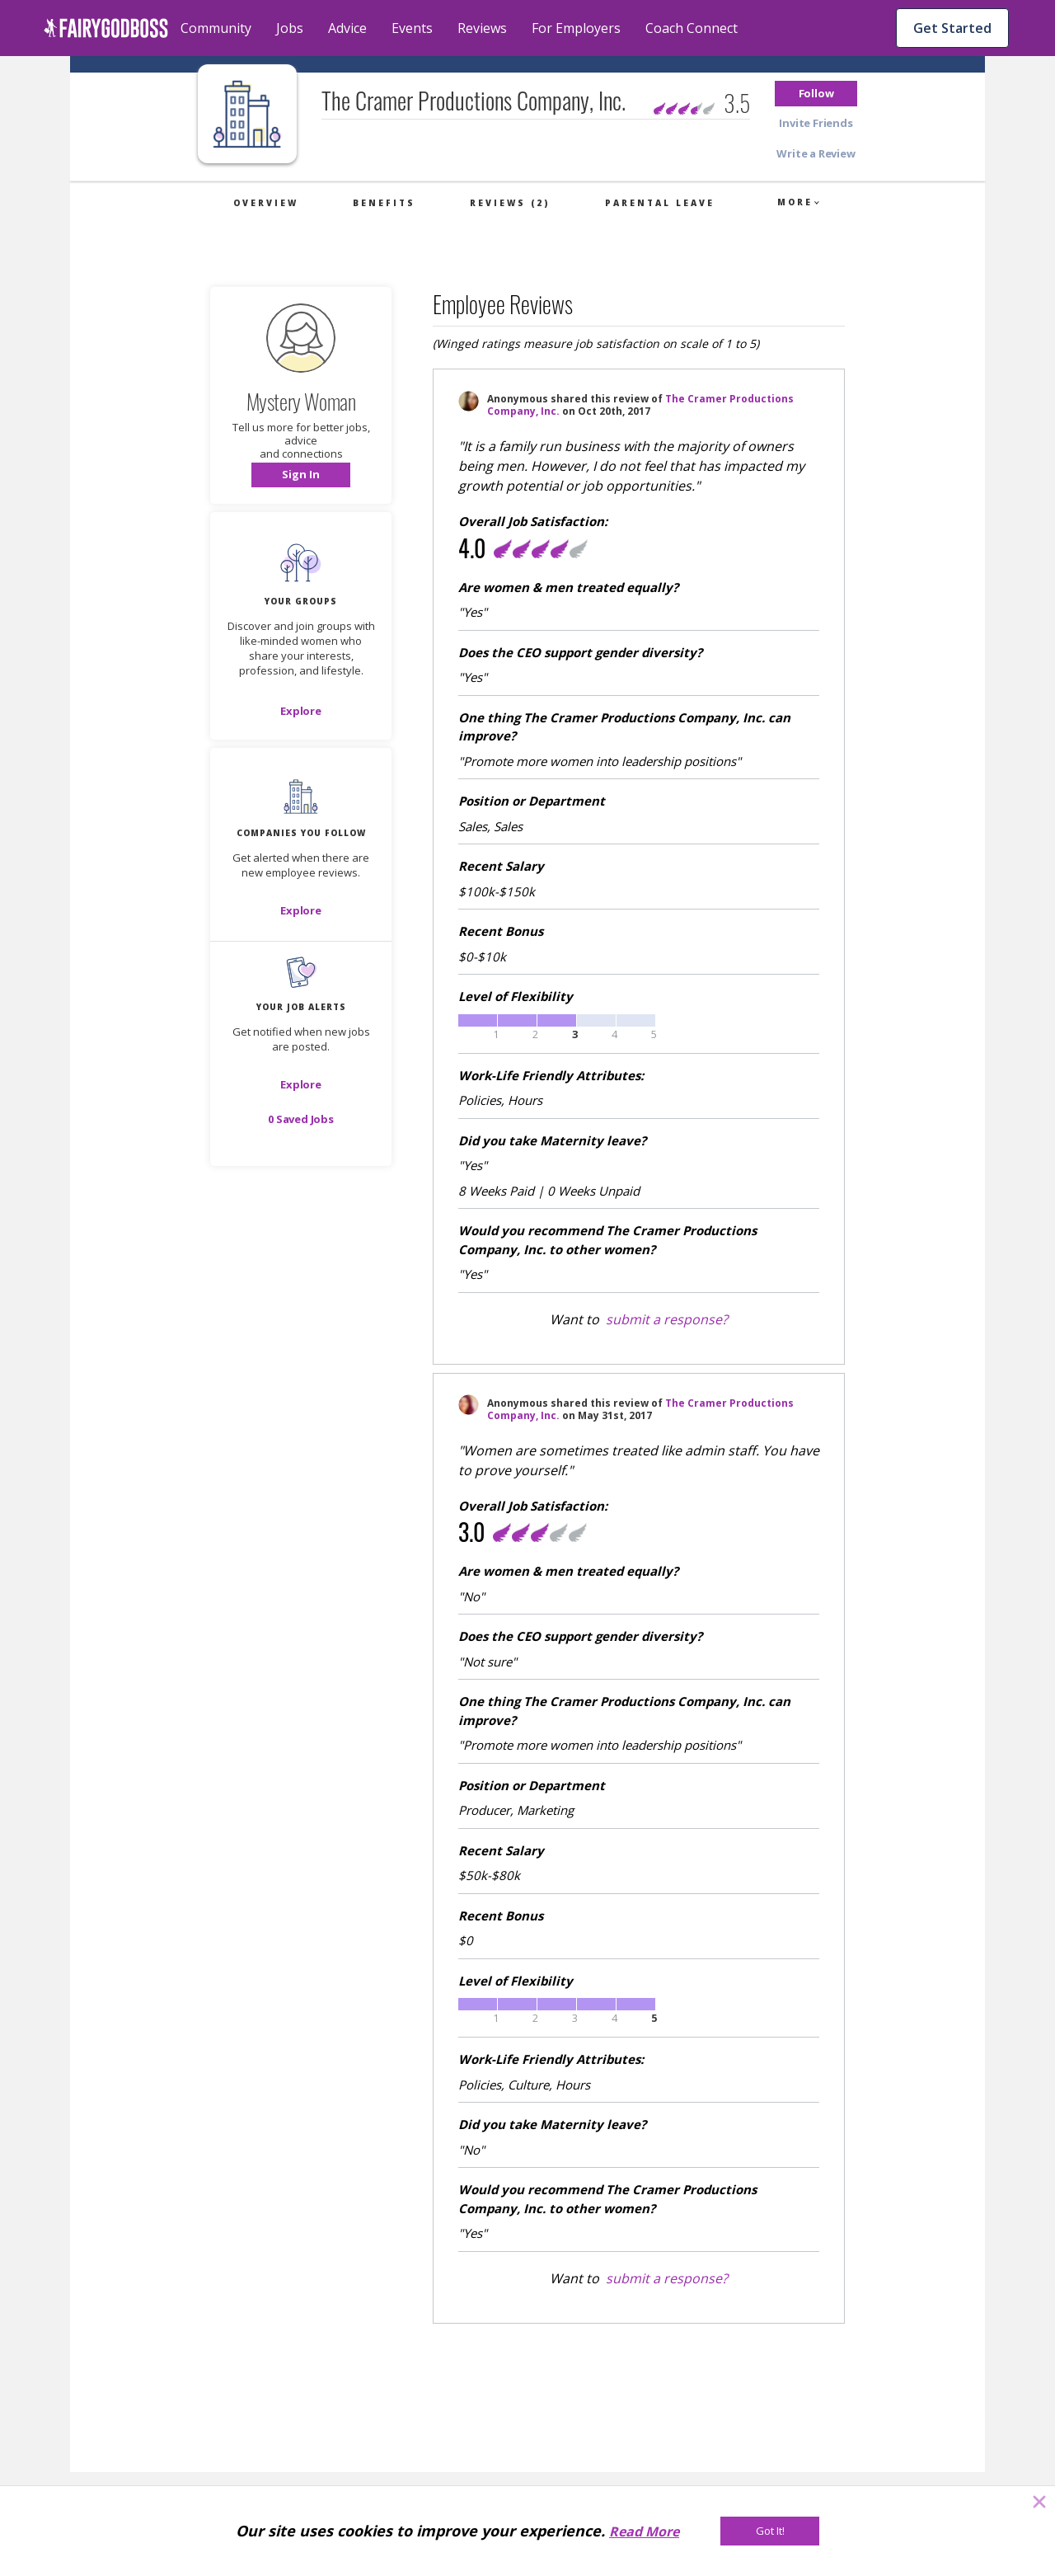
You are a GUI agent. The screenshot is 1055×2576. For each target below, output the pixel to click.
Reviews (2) (510, 203)
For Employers (576, 28)
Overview (265, 203)
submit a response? (667, 1319)
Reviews (482, 28)
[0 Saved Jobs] (301, 1119)
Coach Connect (691, 28)
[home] (106, 28)
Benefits (384, 203)
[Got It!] (769, 2531)
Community (216, 28)
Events (412, 28)
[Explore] (301, 710)
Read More (644, 2531)
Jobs (289, 28)
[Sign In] (300, 475)
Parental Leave (660, 203)
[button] (816, 93)
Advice (347, 28)
